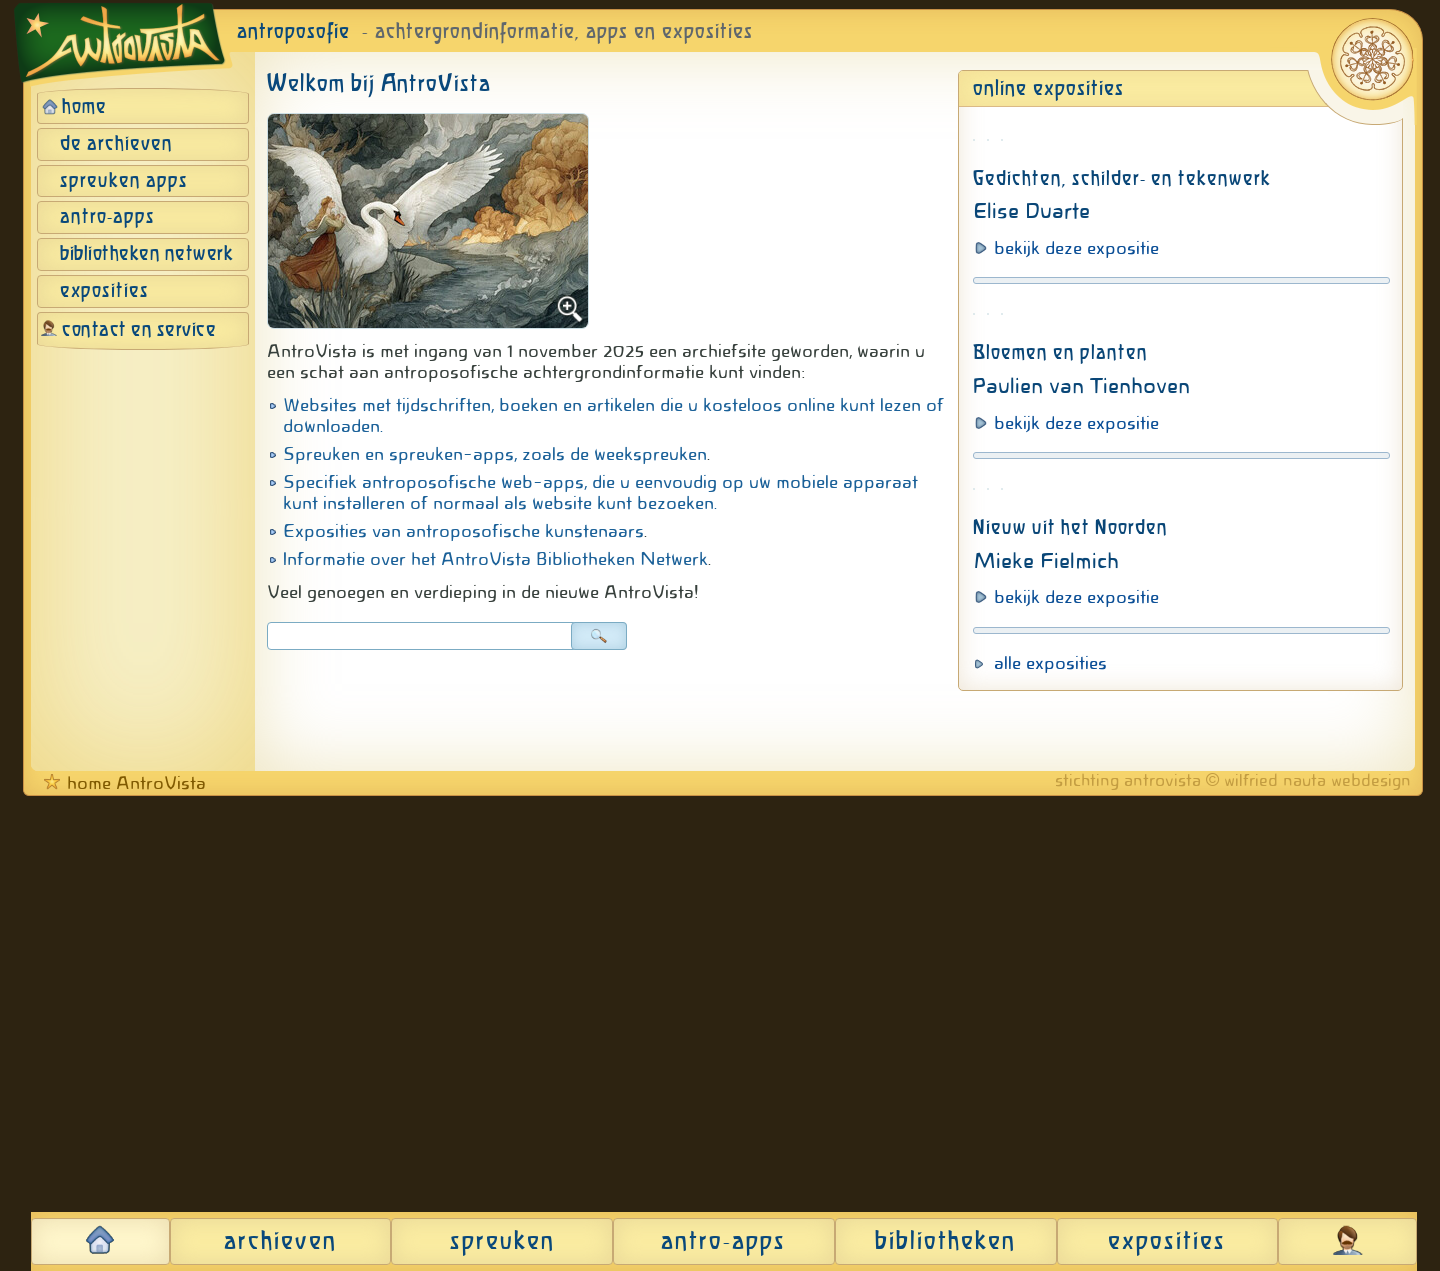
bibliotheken (945, 1242)
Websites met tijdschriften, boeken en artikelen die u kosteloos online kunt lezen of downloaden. (613, 415)
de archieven (116, 144)
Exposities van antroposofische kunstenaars (463, 531)
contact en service (139, 330)
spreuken (502, 1242)
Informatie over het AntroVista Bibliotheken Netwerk (495, 559)
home (84, 107)
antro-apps (107, 217)
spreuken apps (124, 181)
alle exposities (1050, 1138)
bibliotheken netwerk (146, 254)
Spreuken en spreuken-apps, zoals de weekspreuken (495, 454)
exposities (104, 291)
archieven (280, 1242)
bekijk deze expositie (1076, 517)
